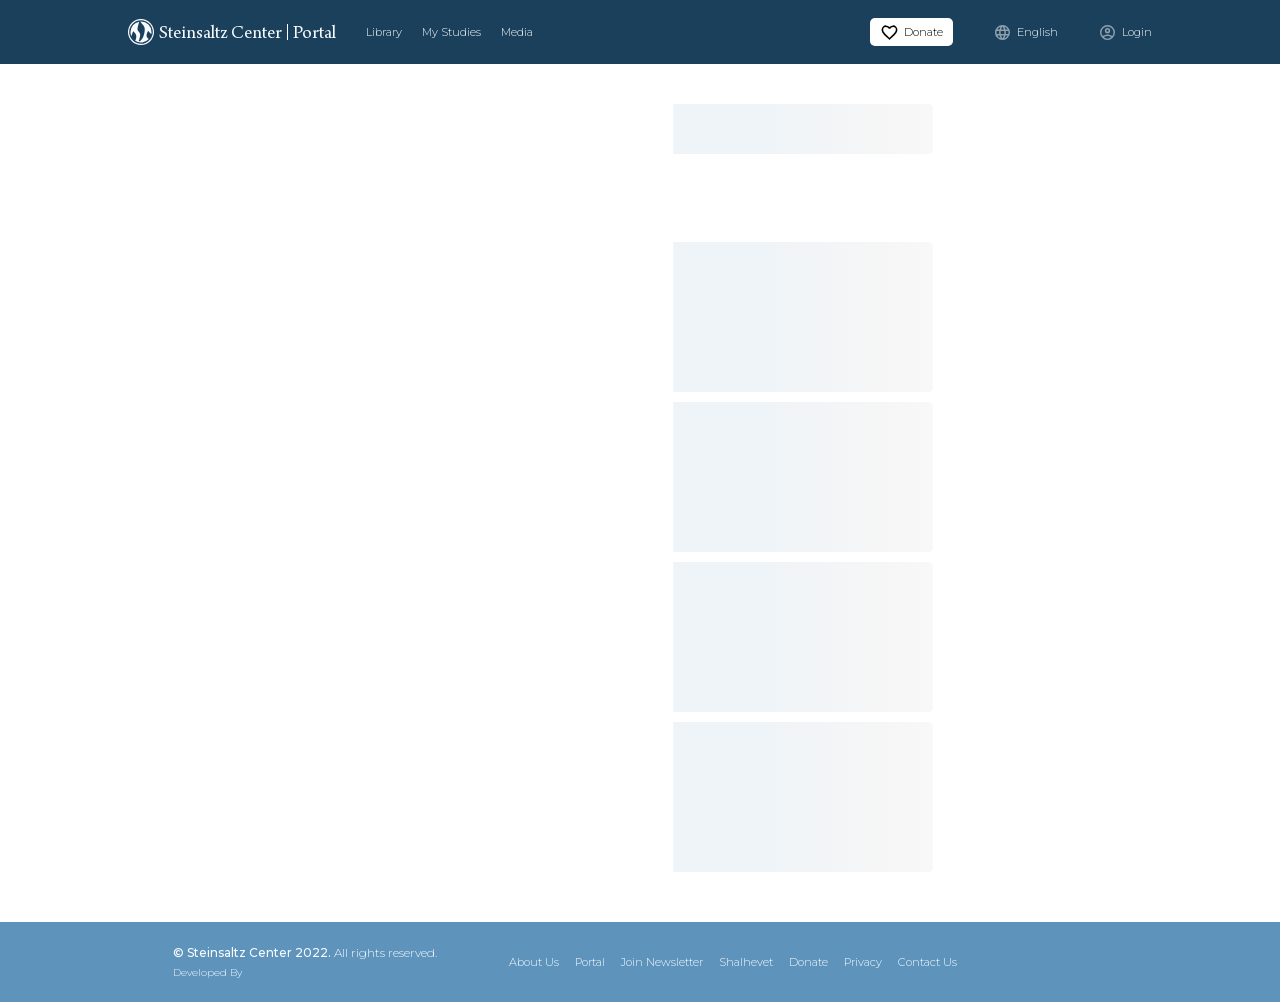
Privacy (863, 962)
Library (384, 32)
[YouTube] (1142, 962)
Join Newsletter (662, 962)
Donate (808, 962)
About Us (534, 962)
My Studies (451, 32)
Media (517, 32)
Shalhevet (746, 962)
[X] (1034, 962)
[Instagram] (1106, 962)
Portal (590, 962)
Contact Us (927, 962)
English (1037, 32)
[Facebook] (1070, 962)
